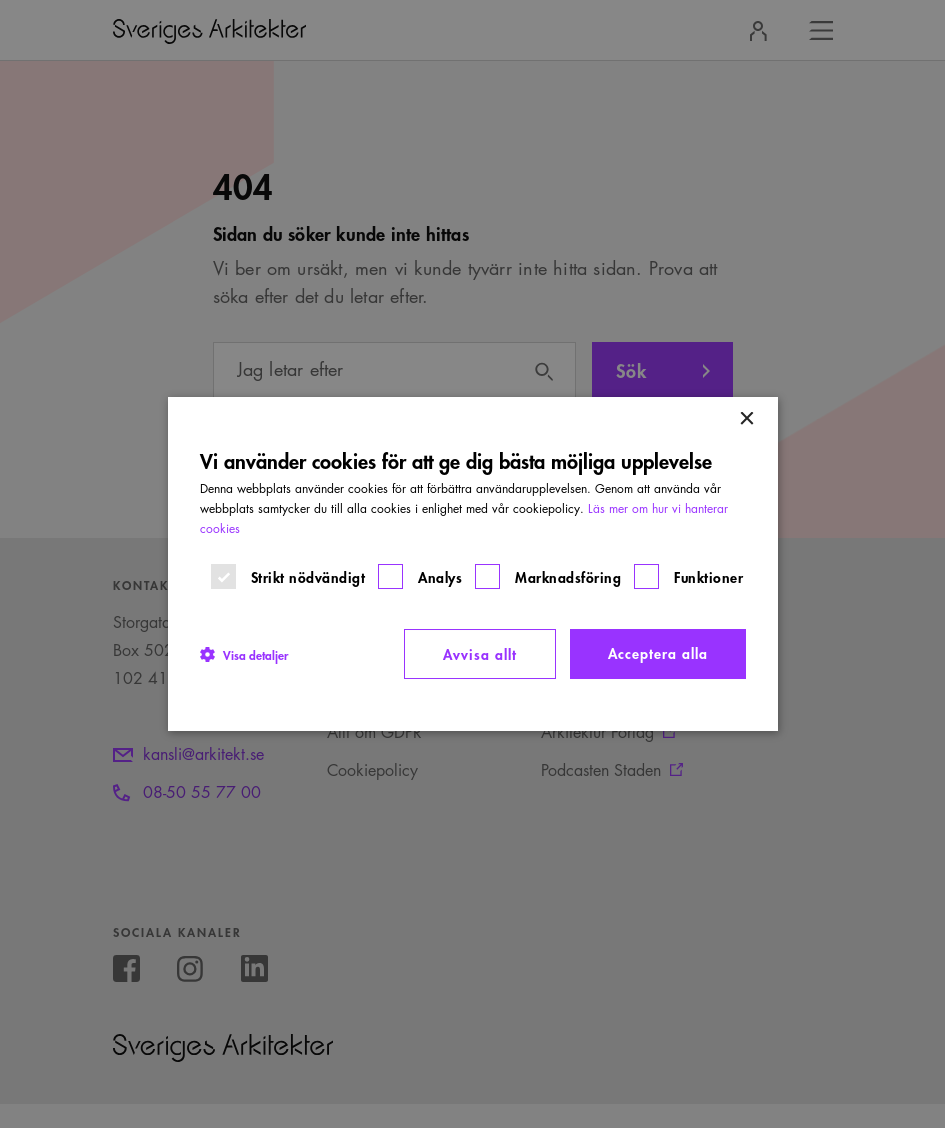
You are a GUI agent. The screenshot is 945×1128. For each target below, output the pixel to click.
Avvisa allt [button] (480, 653)
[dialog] (473, 564)
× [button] (746, 419)
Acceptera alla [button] (658, 652)
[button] (244, 654)
